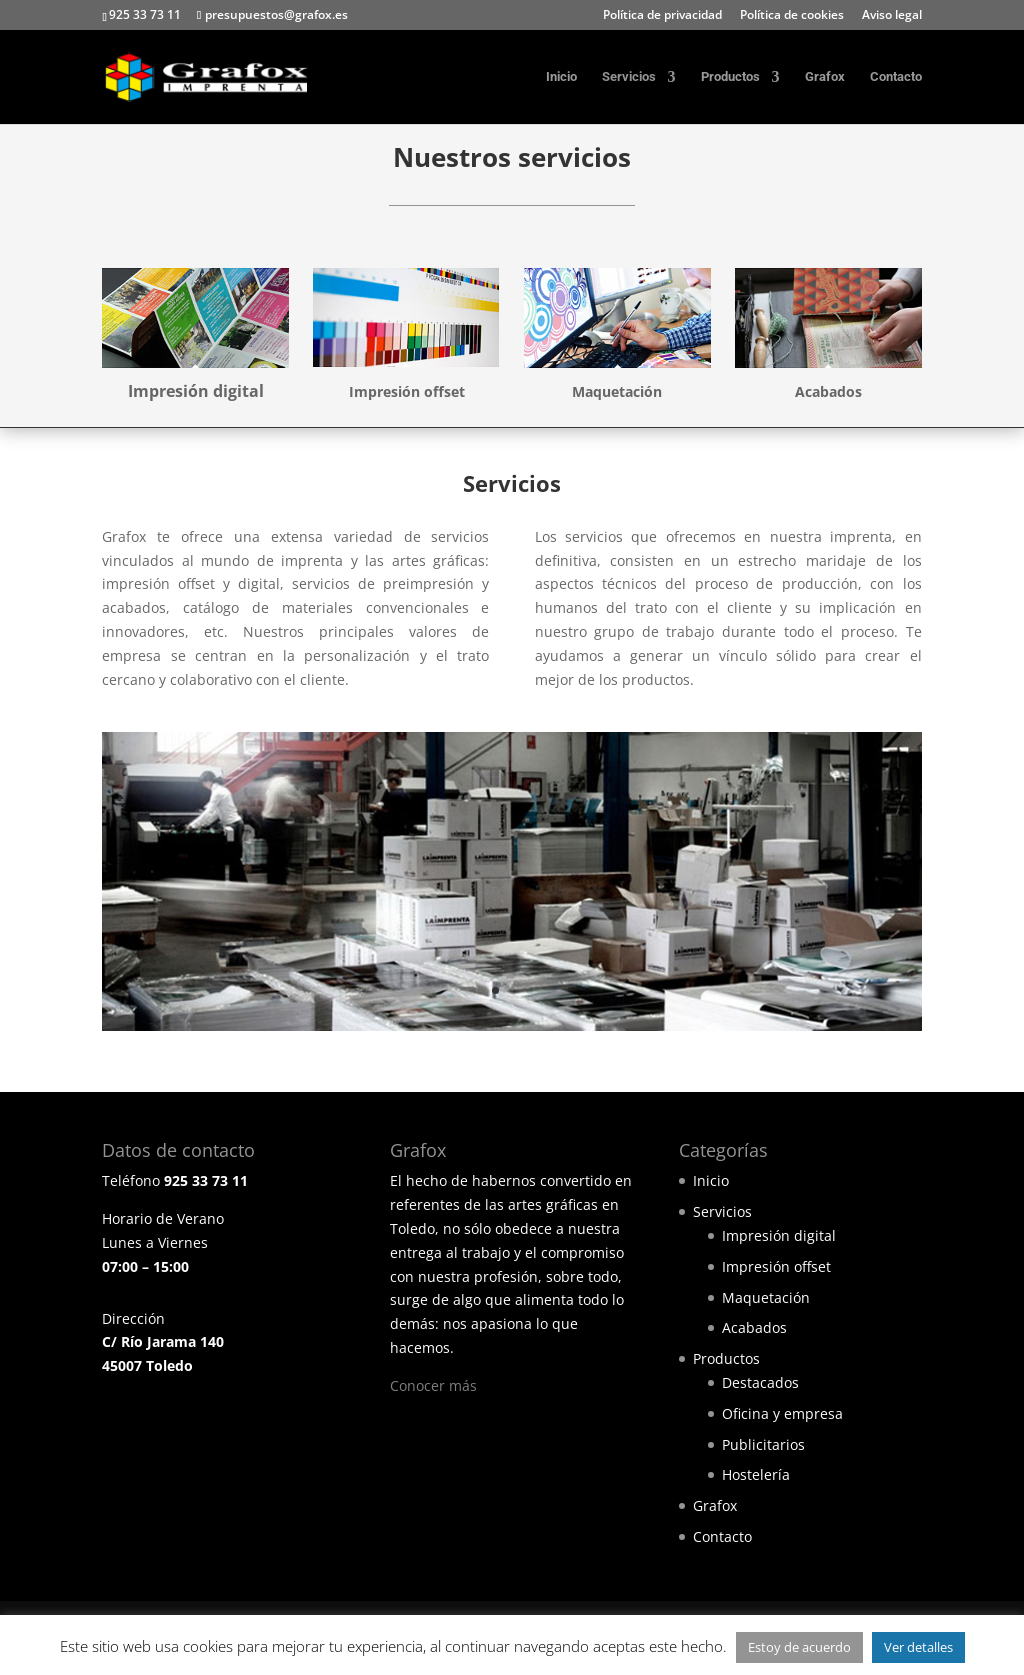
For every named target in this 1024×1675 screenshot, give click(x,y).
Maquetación (766, 1297)
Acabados (754, 1327)
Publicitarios (763, 1444)
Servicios (629, 77)
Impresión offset (776, 1266)
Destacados (760, 1382)
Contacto (896, 77)
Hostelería (756, 1474)
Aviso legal (892, 16)
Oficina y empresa (782, 1413)
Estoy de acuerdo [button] (799, 1647)
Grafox (825, 77)
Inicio (561, 77)
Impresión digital (779, 1235)
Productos (730, 77)
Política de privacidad (662, 16)
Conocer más (433, 1385)
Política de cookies (792, 16)
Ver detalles (918, 1647)
